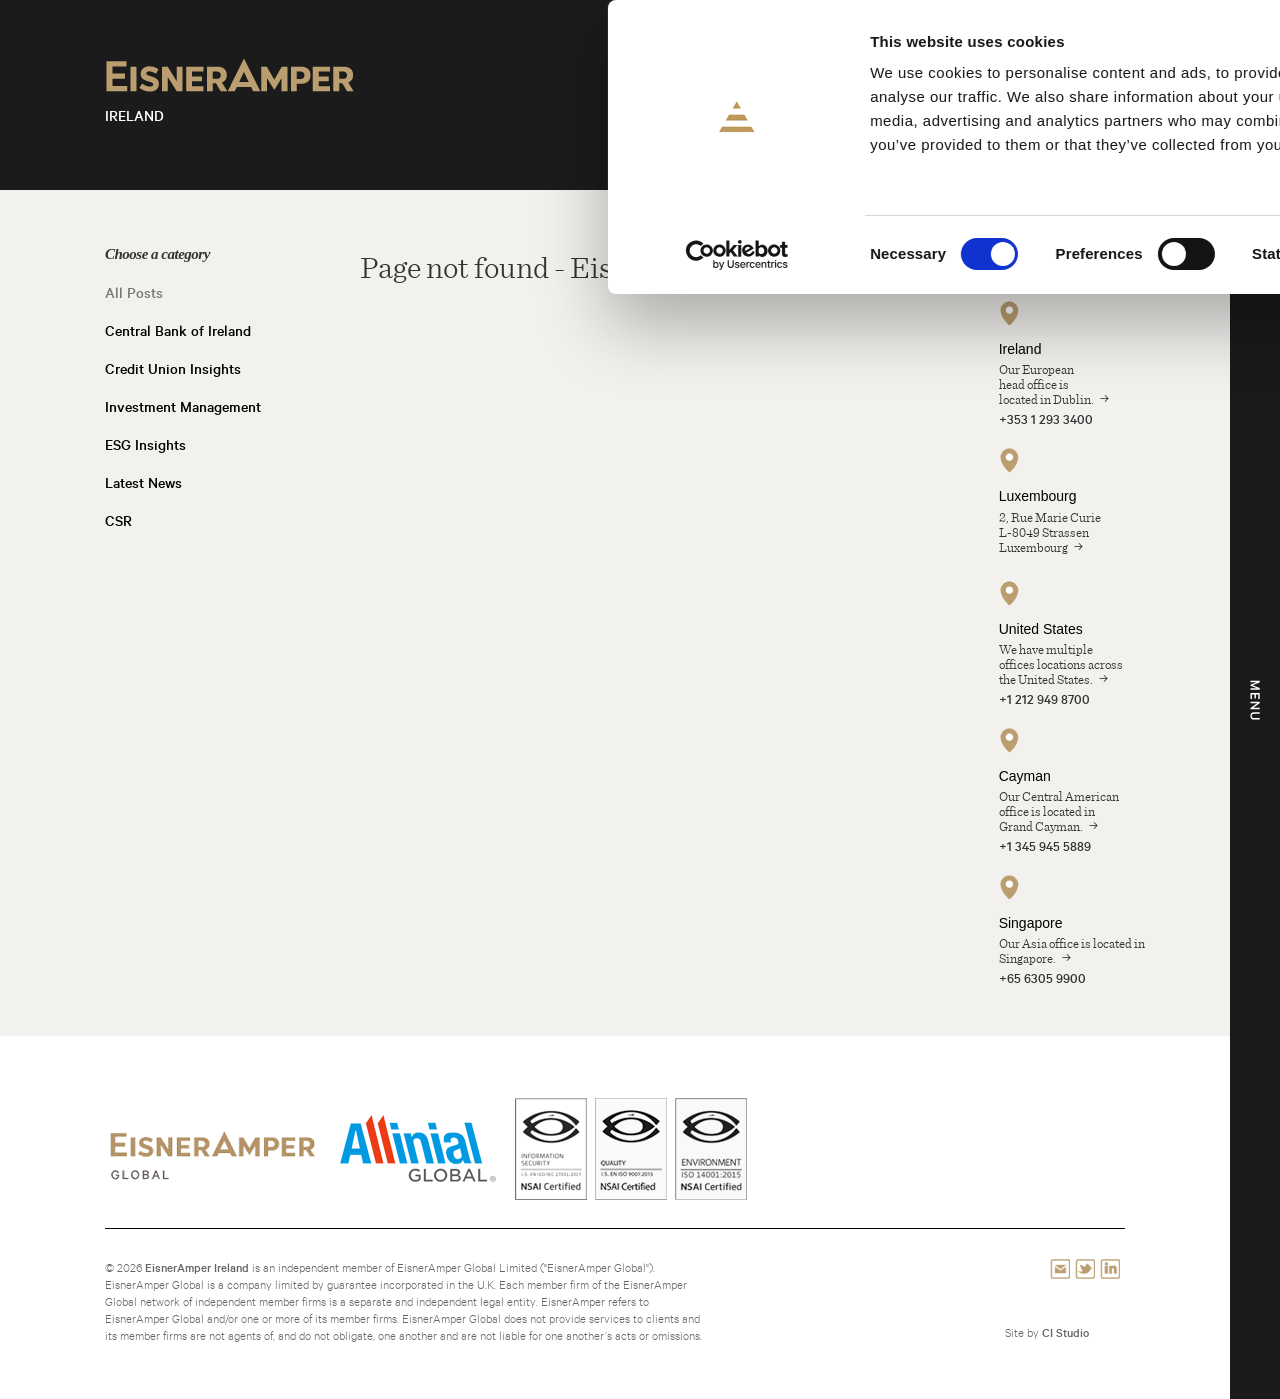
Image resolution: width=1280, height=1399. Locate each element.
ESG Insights (145, 445)
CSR (118, 521)
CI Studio (1065, 1332)
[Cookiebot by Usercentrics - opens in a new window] (129, 255)
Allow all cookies (1113, 49)
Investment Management (183, 407)
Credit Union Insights (173, 369)
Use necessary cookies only (1112, 166)
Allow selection (1113, 108)
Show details (1049, 254)
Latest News (143, 483)
